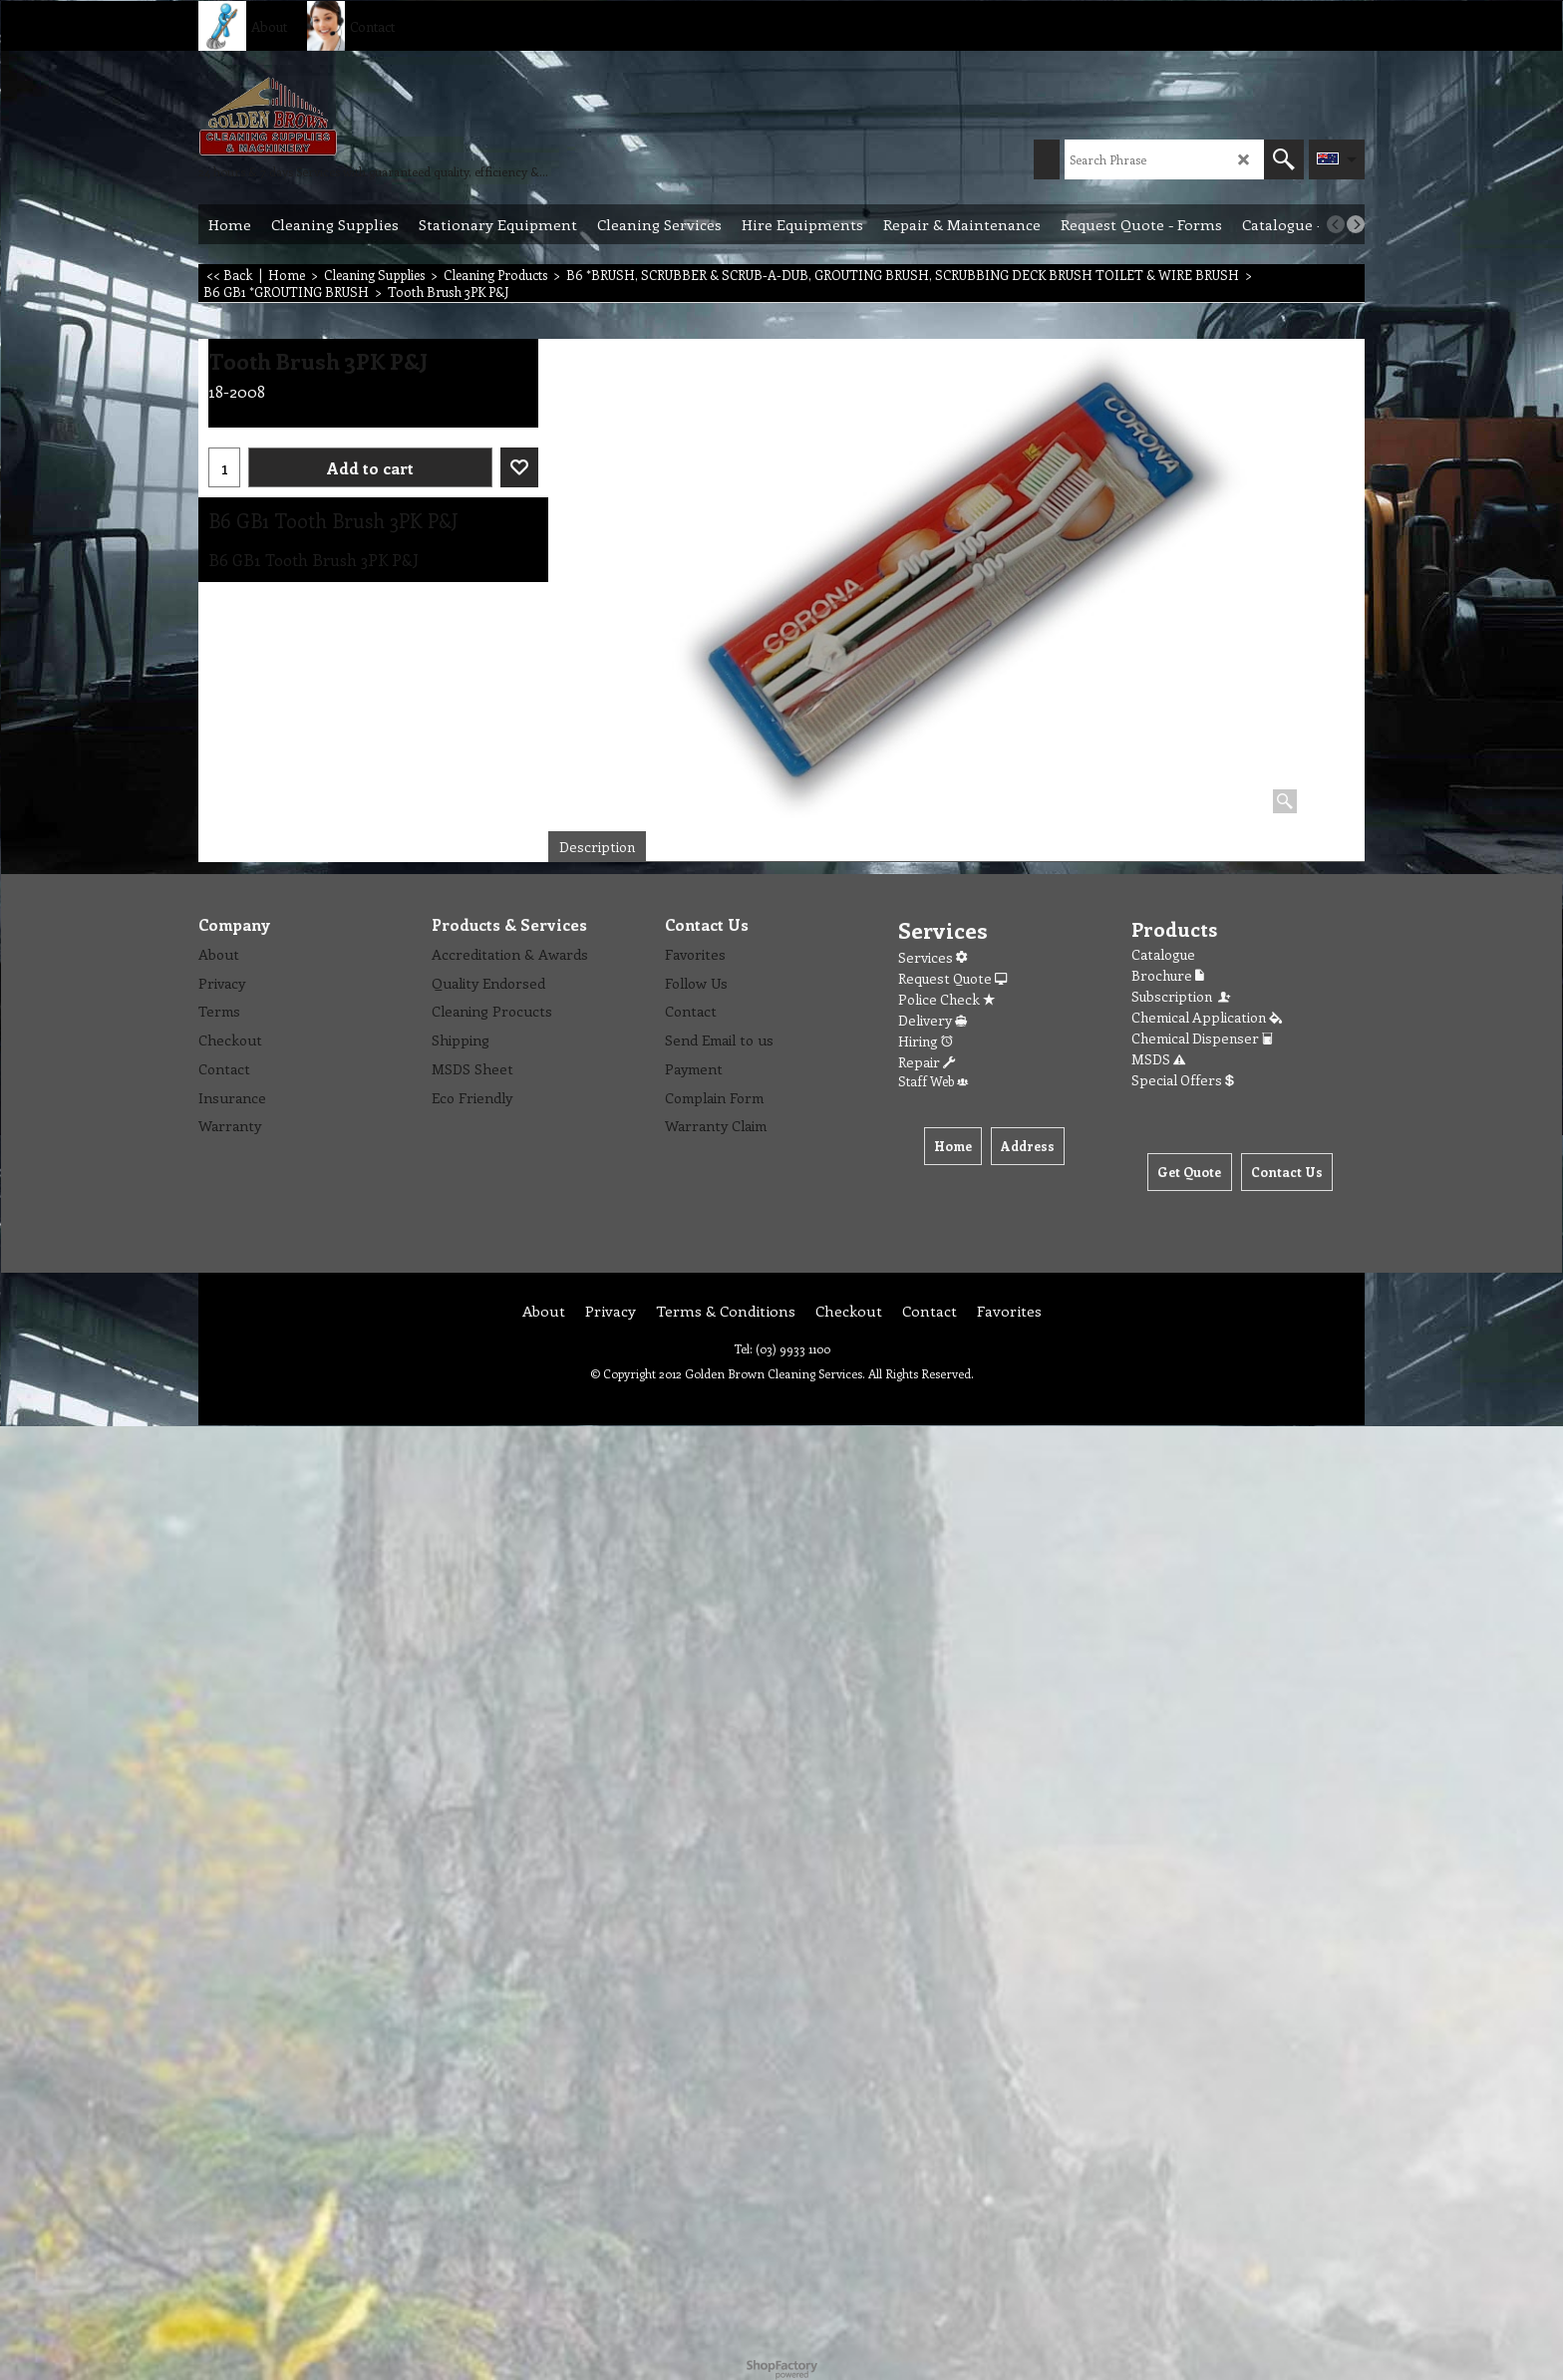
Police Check (946, 999)
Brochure (1167, 975)
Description (597, 846)
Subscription (1182, 996)
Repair (926, 1061)
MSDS (1158, 1058)
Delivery (932, 1020)
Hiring (925, 1041)
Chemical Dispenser (1202, 1038)
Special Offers (1182, 1079)
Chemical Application (1206, 1017)
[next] (1356, 224)
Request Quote (952, 978)
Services (932, 957)
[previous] (1336, 224)
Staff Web (933, 1080)
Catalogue (1163, 954)
